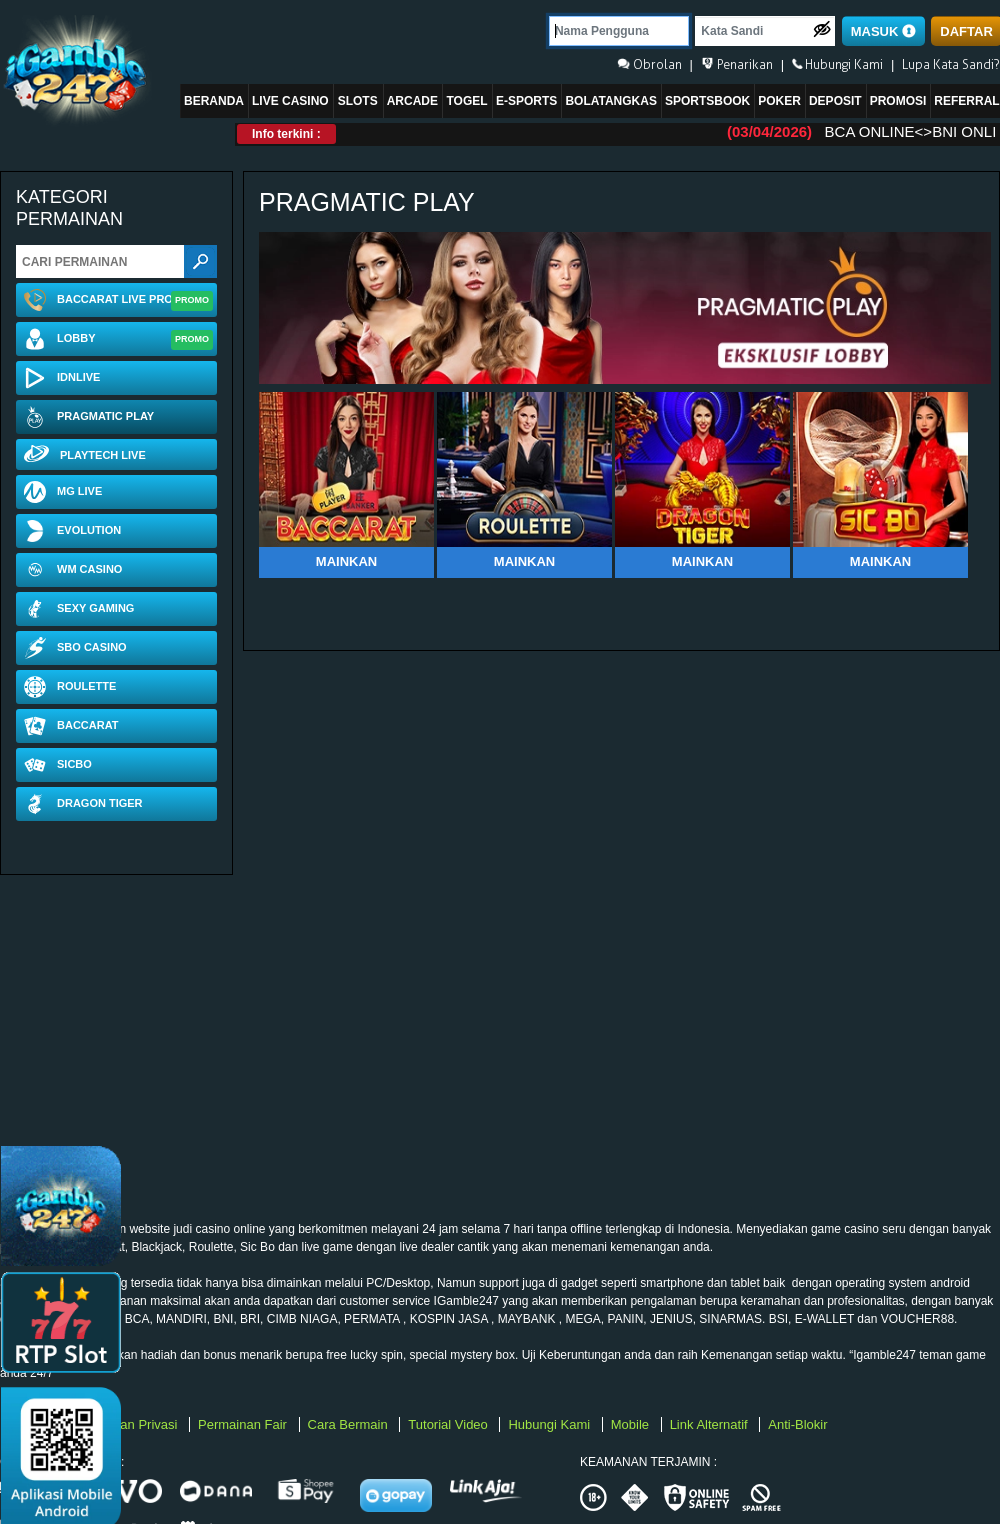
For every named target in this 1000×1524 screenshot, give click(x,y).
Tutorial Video (449, 1424)
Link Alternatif (711, 1424)
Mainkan (346, 561)
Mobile (632, 1424)
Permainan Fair (244, 1424)
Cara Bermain (350, 1424)
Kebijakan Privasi (129, 1424)
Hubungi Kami (550, 1424)
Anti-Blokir (797, 1424)
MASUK (883, 31)
